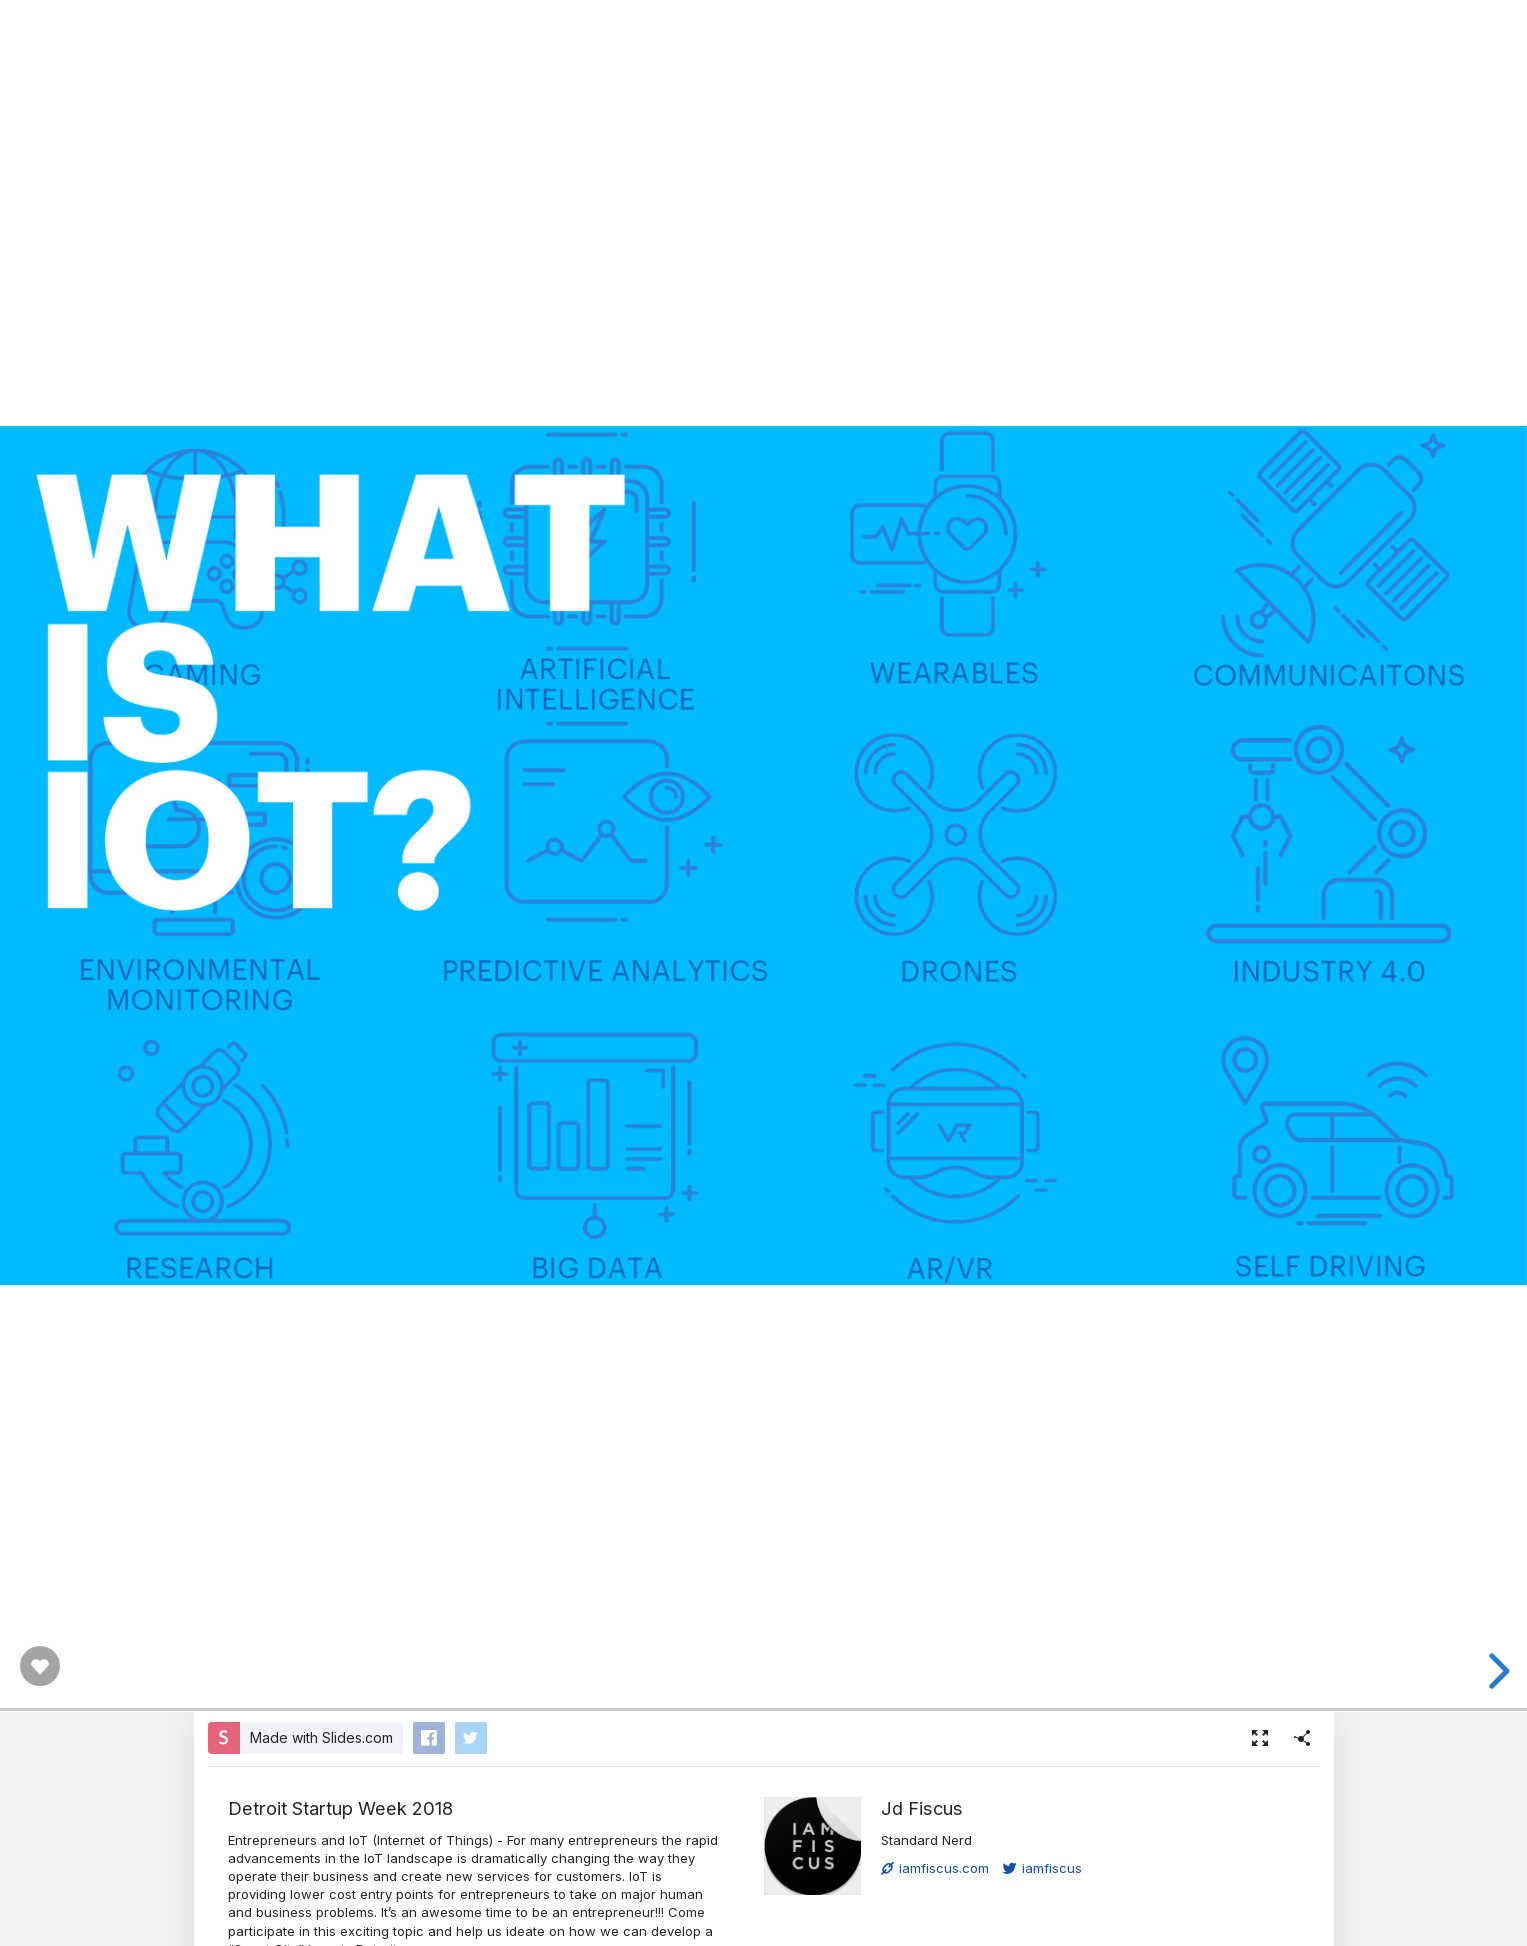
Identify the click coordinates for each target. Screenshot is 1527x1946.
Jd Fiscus (922, 1808)
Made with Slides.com (321, 1737)
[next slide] (1496, 1671)
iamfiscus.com (935, 1868)
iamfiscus (1042, 1868)
